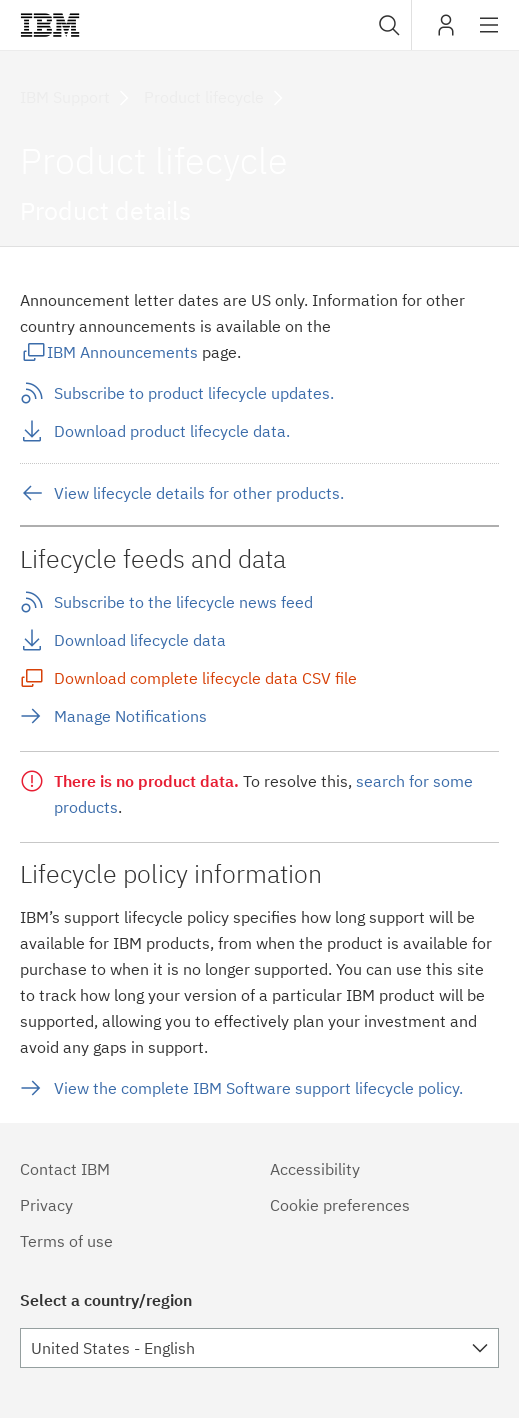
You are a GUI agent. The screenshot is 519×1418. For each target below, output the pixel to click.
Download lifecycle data (140, 640)
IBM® (50, 25)
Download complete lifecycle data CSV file (205, 678)
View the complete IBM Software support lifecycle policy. (258, 1088)
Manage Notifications (130, 716)
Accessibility (315, 1169)
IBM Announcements (122, 352)
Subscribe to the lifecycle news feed (183, 602)
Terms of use (66, 1241)
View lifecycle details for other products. (199, 493)
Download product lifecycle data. (172, 431)
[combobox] (387, 25)
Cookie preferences (340, 1205)
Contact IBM (65, 1169)
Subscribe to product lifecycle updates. (194, 393)
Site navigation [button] (489, 35)
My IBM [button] (446, 32)
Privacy (46, 1205)
